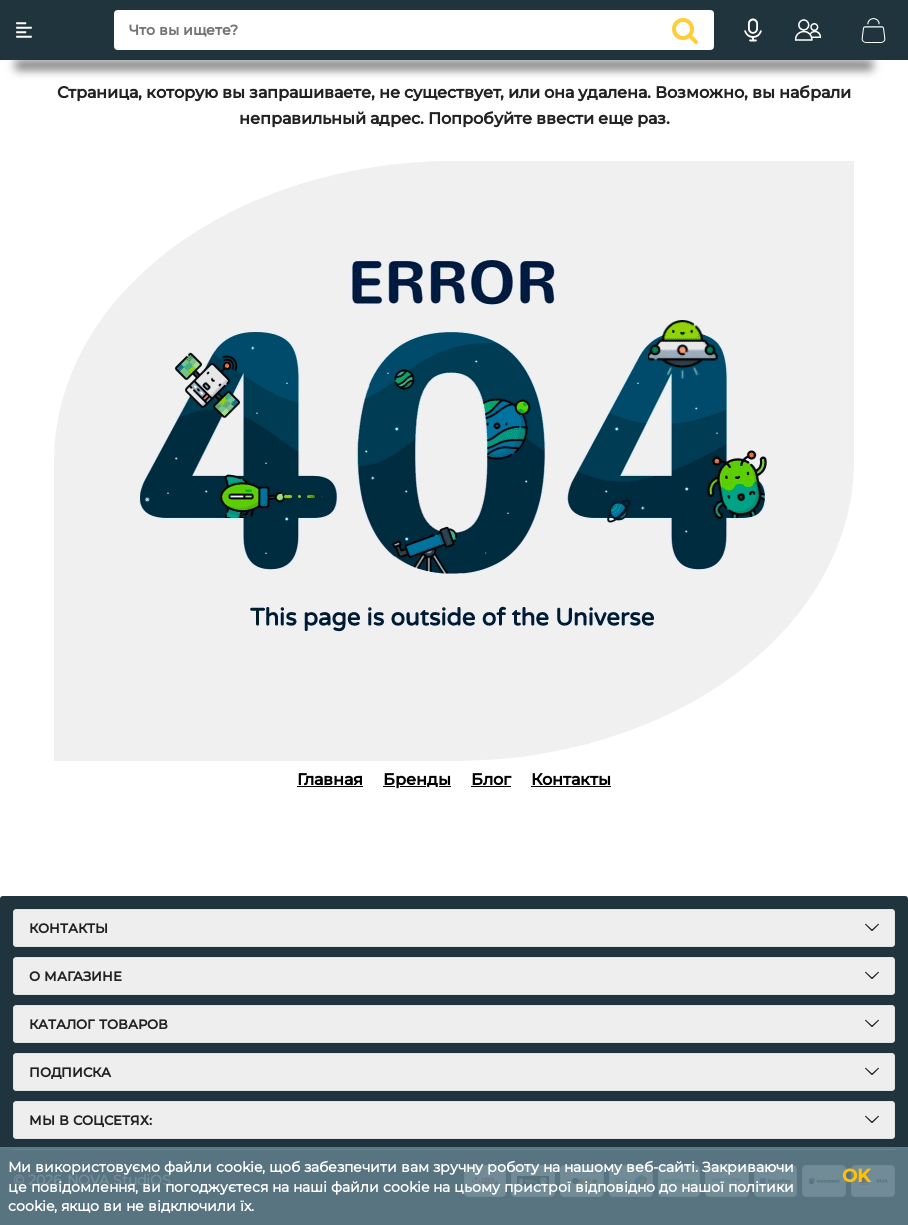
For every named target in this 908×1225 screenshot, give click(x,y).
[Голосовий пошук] (753, 30)
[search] (414, 30)
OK (856, 1176)
